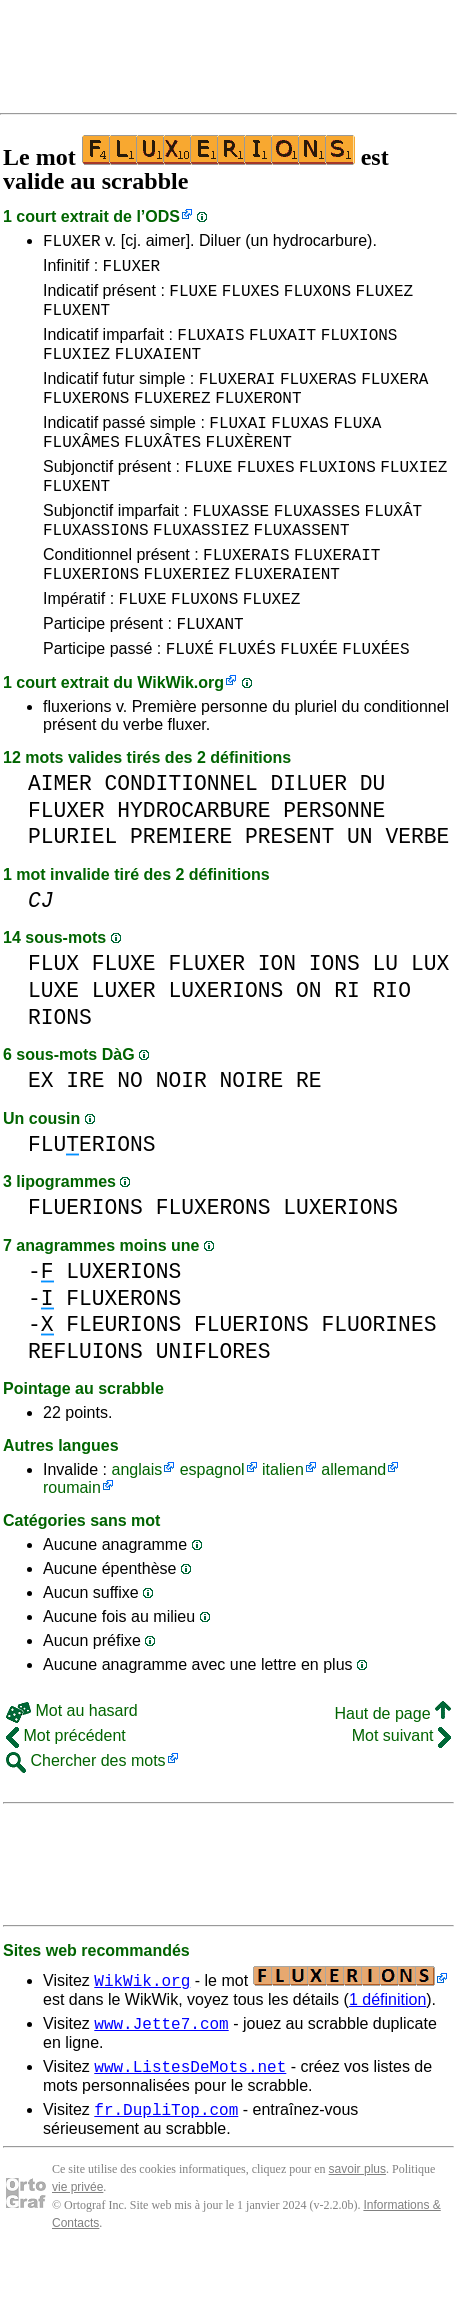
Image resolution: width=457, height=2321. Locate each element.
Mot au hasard (72, 1767)
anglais (136, 1526)
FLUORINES (379, 1381)
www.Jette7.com (161, 2083)
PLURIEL (72, 893)
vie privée (77, 2253)
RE (309, 1137)
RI (347, 1047)
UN (360, 893)
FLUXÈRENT (249, 471)
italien (283, 1526)
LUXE (53, 1047)
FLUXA (357, 449)
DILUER (308, 840)
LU (386, 1020)
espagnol (212, 1526)
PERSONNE (334, 867)
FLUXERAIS (246, 599)
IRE (85, 1137)
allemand (353, 1526)
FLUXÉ (190, 705)
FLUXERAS (318, 399)
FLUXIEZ (76, 371)
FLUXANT (209, 677)
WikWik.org (180, 739)
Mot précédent (66, 1792)
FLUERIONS (92, 1201)
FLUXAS (300, 449)
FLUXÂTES (162, 471)
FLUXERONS (86, 421)
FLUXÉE (309, 705)
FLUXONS (317, 299)
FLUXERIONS (91, 621)
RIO (392, 1047)
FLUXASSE (230, 549)
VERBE (417, 893)
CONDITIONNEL (181, 840)
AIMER (60, 840)
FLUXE (193, 299)
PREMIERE (181, 893)
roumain (72, 1544)
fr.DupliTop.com (166, 2175)
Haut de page (392, 1770)
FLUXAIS (210, 349)
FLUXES (251, 299)
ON (309, 1047)
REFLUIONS (85, 1408)
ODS (162, 216)
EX (41, 1137)
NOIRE (251, 1137)
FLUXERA (394, 399)
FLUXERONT (258, 421)
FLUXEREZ (172, 421)
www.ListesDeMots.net (190, 2129)
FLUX (53, 1020)
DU (373, 840)
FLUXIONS (359, 349)
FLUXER (72, 243)
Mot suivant (401, 1792)
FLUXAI (238, 449)
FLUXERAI (237, 399)
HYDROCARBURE (193, 867)
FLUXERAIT (337, 599)
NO (130, 1137)
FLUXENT (76, 321)
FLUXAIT (282, 349)
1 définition (387, 2056)
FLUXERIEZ (186, 621)
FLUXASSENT (302, 571)
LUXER (124, 1047)
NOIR (181, 1137)
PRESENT (289, 893)
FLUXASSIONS (96, 571)
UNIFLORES (213, 1408)
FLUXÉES (375, 705)
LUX (430, 1020)
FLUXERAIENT (287, 621)
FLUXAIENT (158, 371)
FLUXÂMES (81, 471)
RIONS (60, 1074)
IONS (334, 1020)
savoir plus (357, 2235)
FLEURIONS (123, 1381)
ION (277, 1020)
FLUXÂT (394, 549)
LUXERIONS (225, 1047)
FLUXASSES (317, 549)
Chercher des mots (86, 1817)
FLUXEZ (384, 299)
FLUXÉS (247, 705)
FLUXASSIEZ (201, 571)
